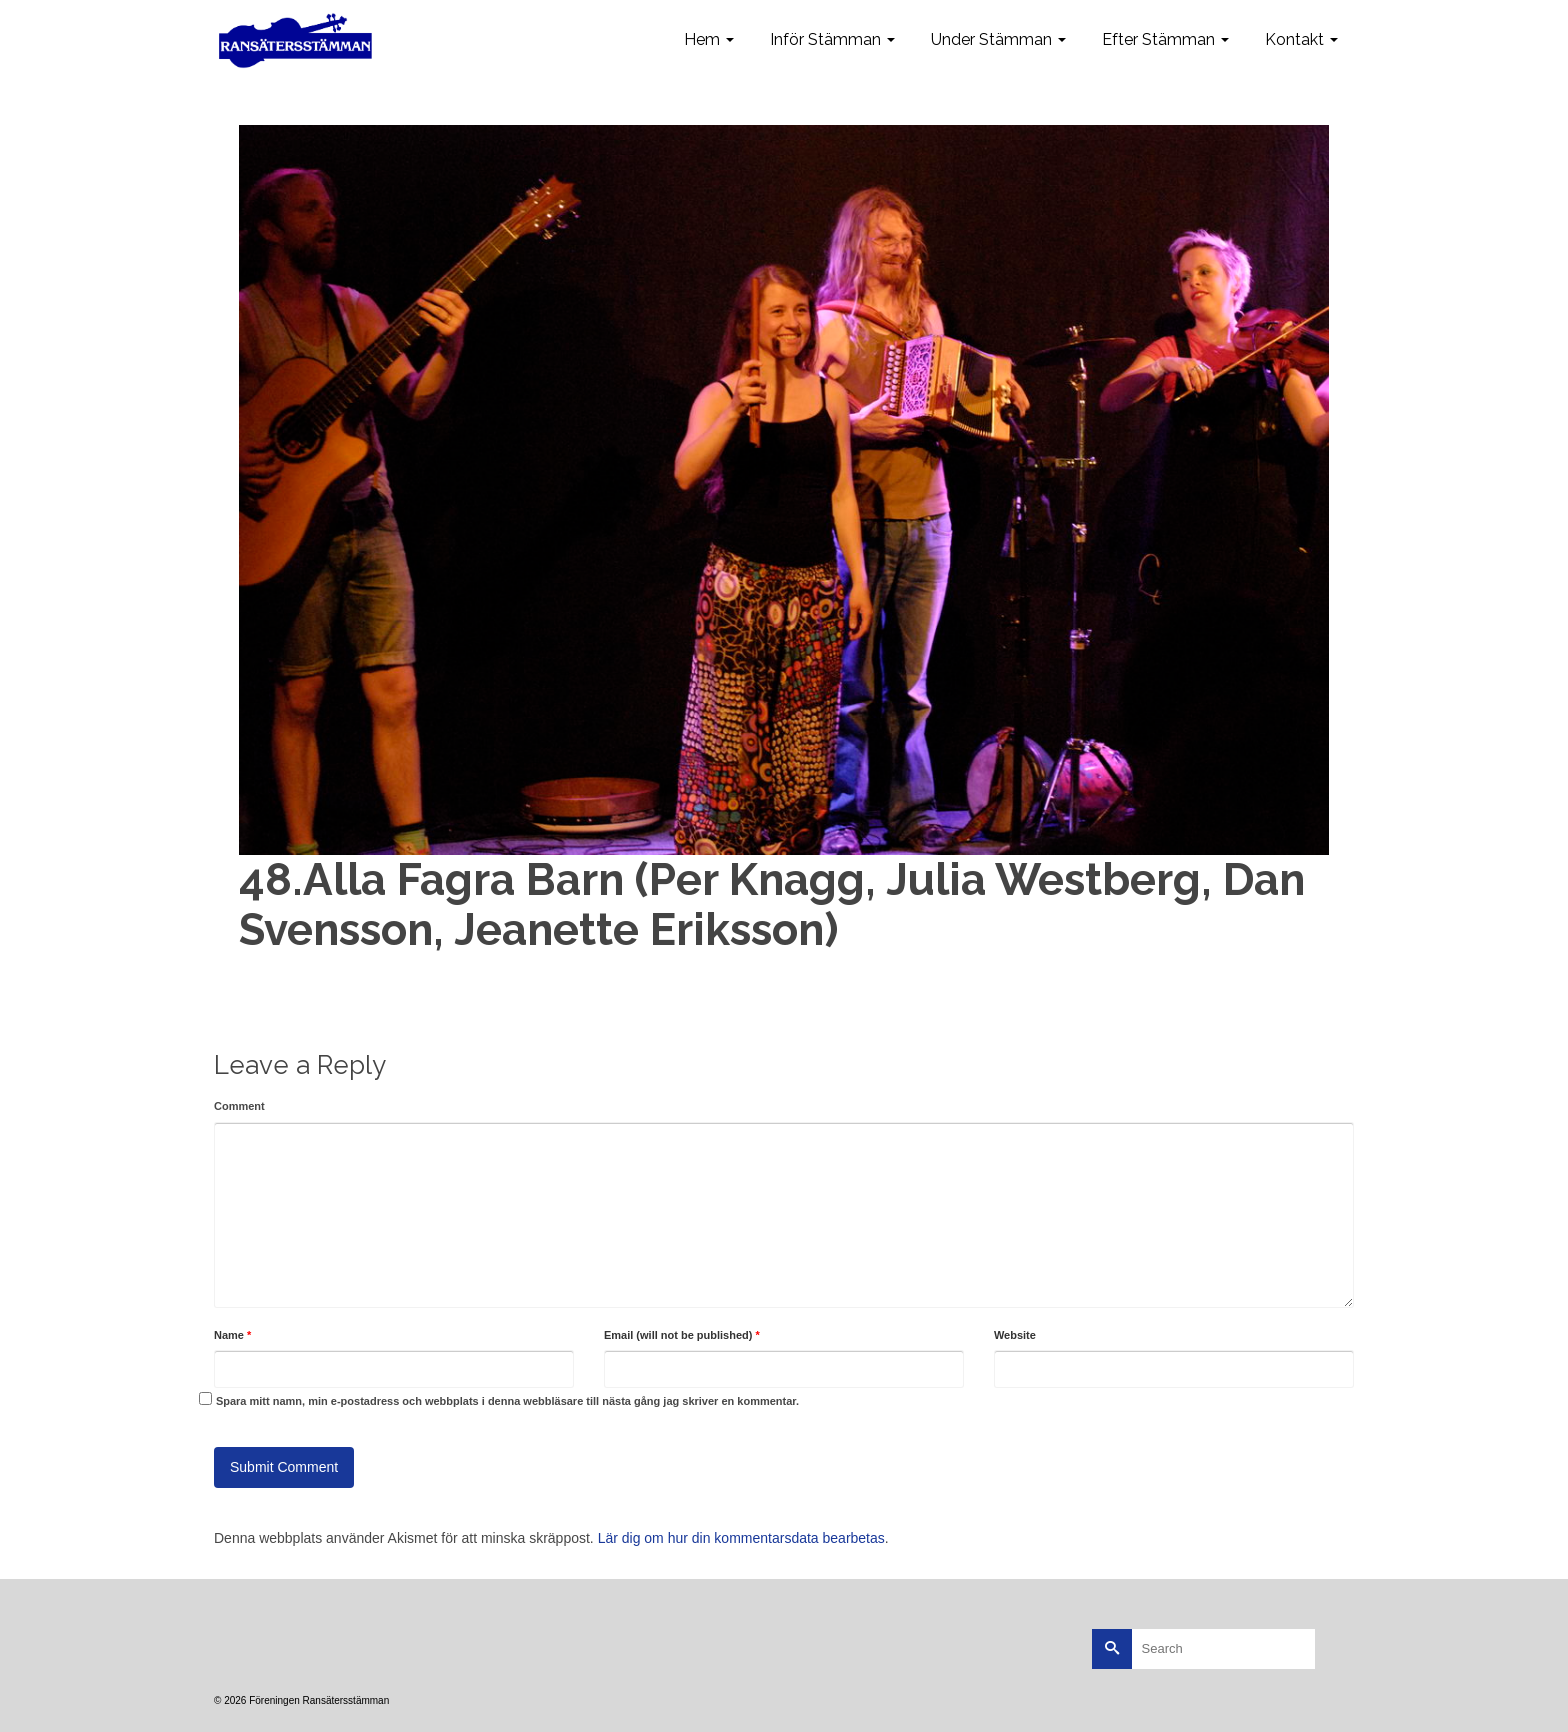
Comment (239, 1106)
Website (1015, 1335)
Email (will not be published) (682, 1335)
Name (232, 1335)
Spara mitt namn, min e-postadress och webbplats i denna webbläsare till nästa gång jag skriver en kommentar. (507, 1401)
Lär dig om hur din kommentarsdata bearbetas (741, 1538)
